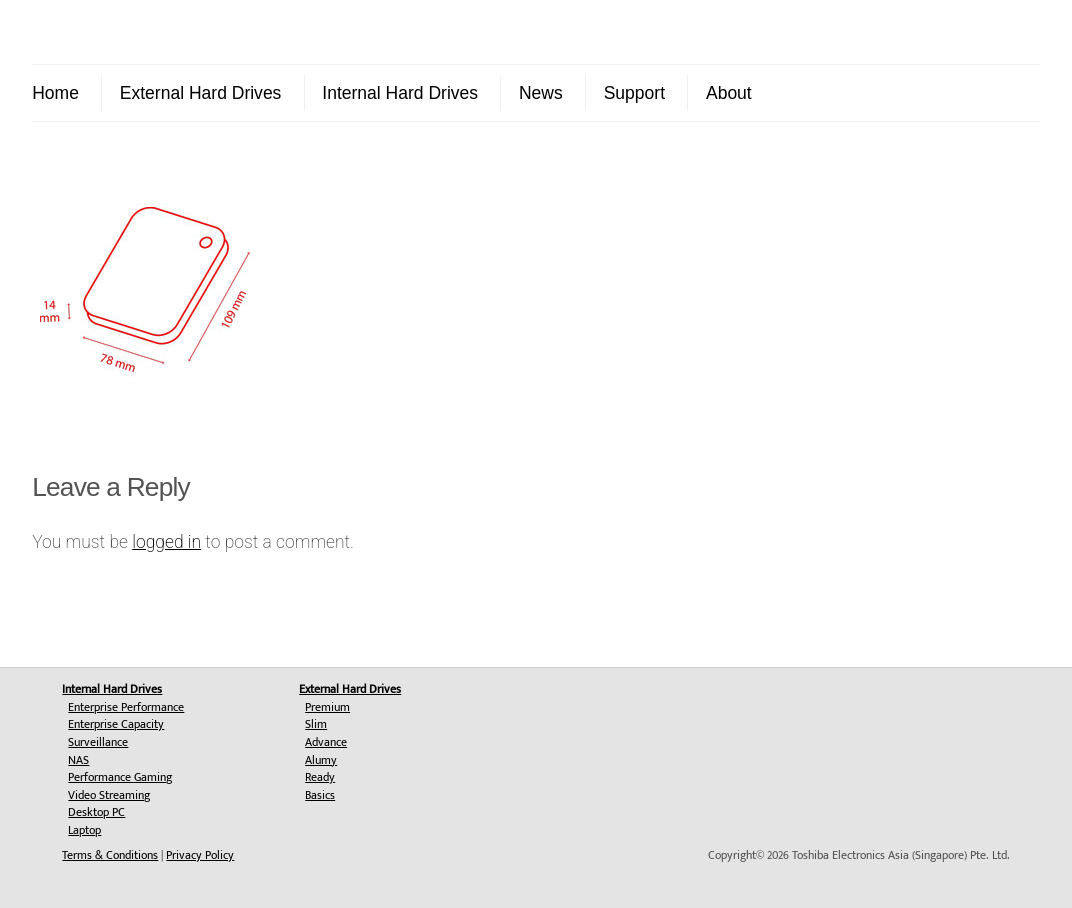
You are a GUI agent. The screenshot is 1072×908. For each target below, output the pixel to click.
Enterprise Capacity (116, 724)
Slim (316, 724)
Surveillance (98, 742)
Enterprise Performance (126, 707)
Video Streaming (109, 795)
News (541, 93)
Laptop (84, 830)
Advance (326, 742)
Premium (327, 707)
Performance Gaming (120, 777)
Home (55, 93)
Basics (320, 795)
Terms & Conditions (110, 855)
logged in (166, 542)
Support (634, 93)
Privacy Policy (200, 855)
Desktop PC (96, 812)
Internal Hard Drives (400, 93)
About (729, 93)
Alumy (321, 760)
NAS (78, 760)
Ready (320, 777)
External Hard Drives (201, 93)
